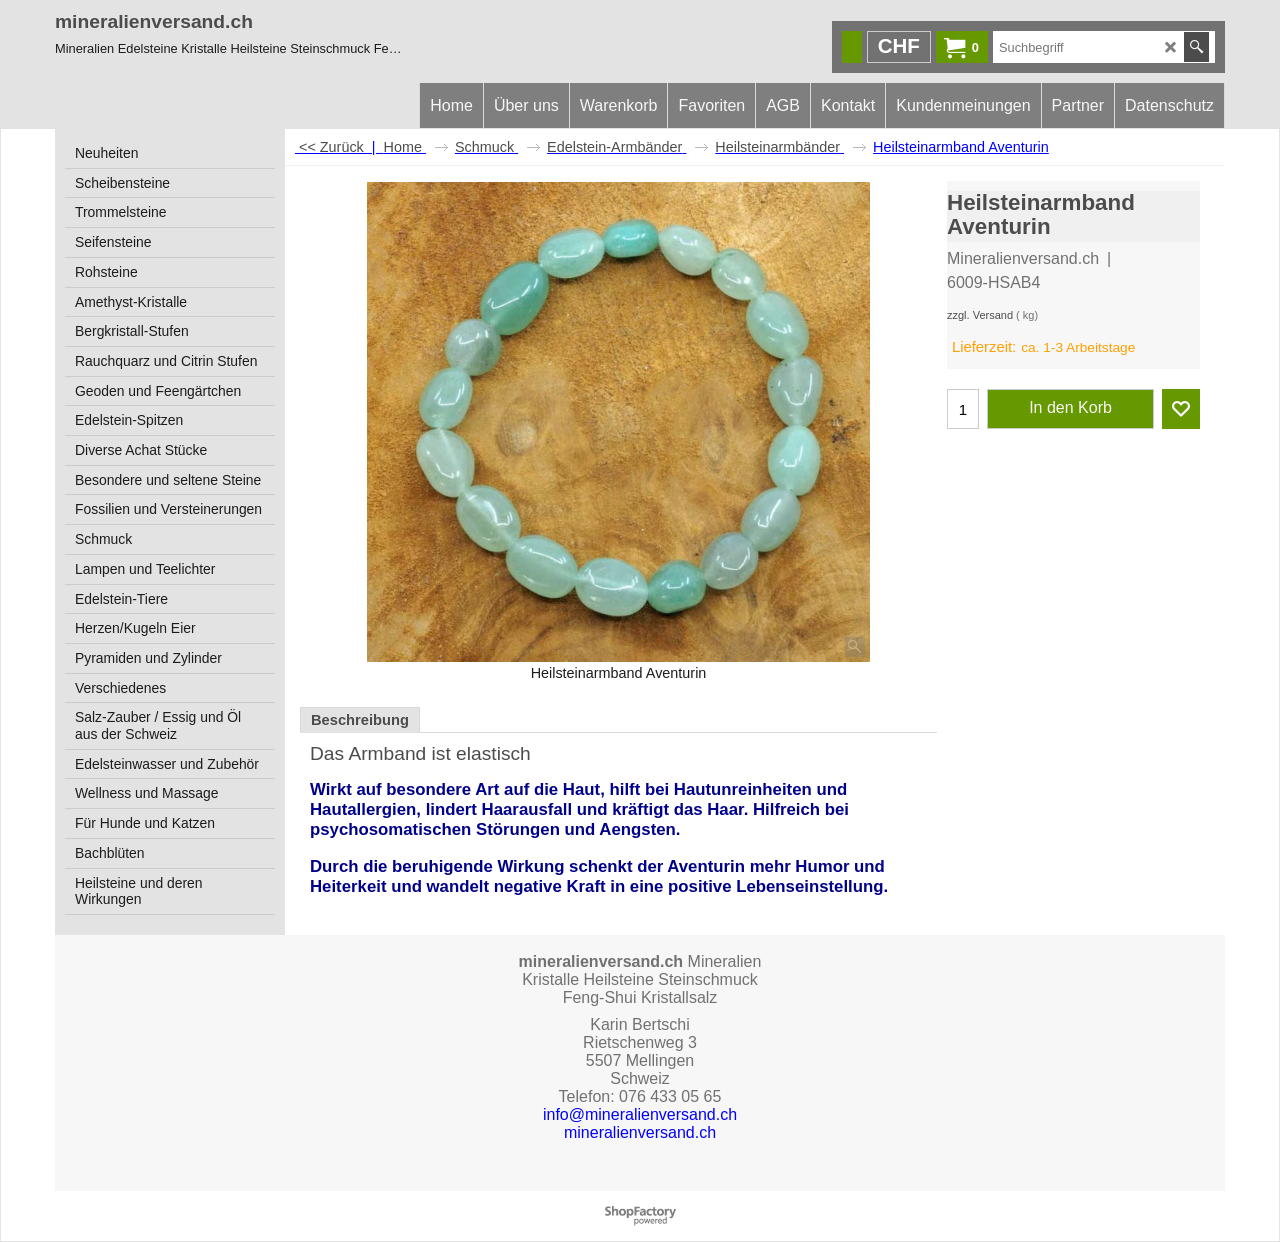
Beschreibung (360, 720)
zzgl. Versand (980, 315)
